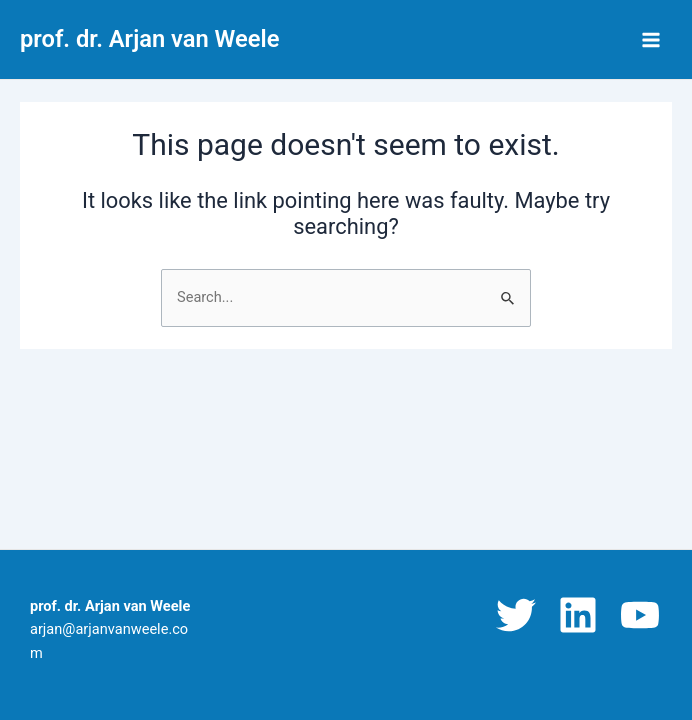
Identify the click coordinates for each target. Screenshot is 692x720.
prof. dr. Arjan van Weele (149, 39)
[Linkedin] (578, 615)
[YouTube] (640, 615)
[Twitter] (516, 615)
